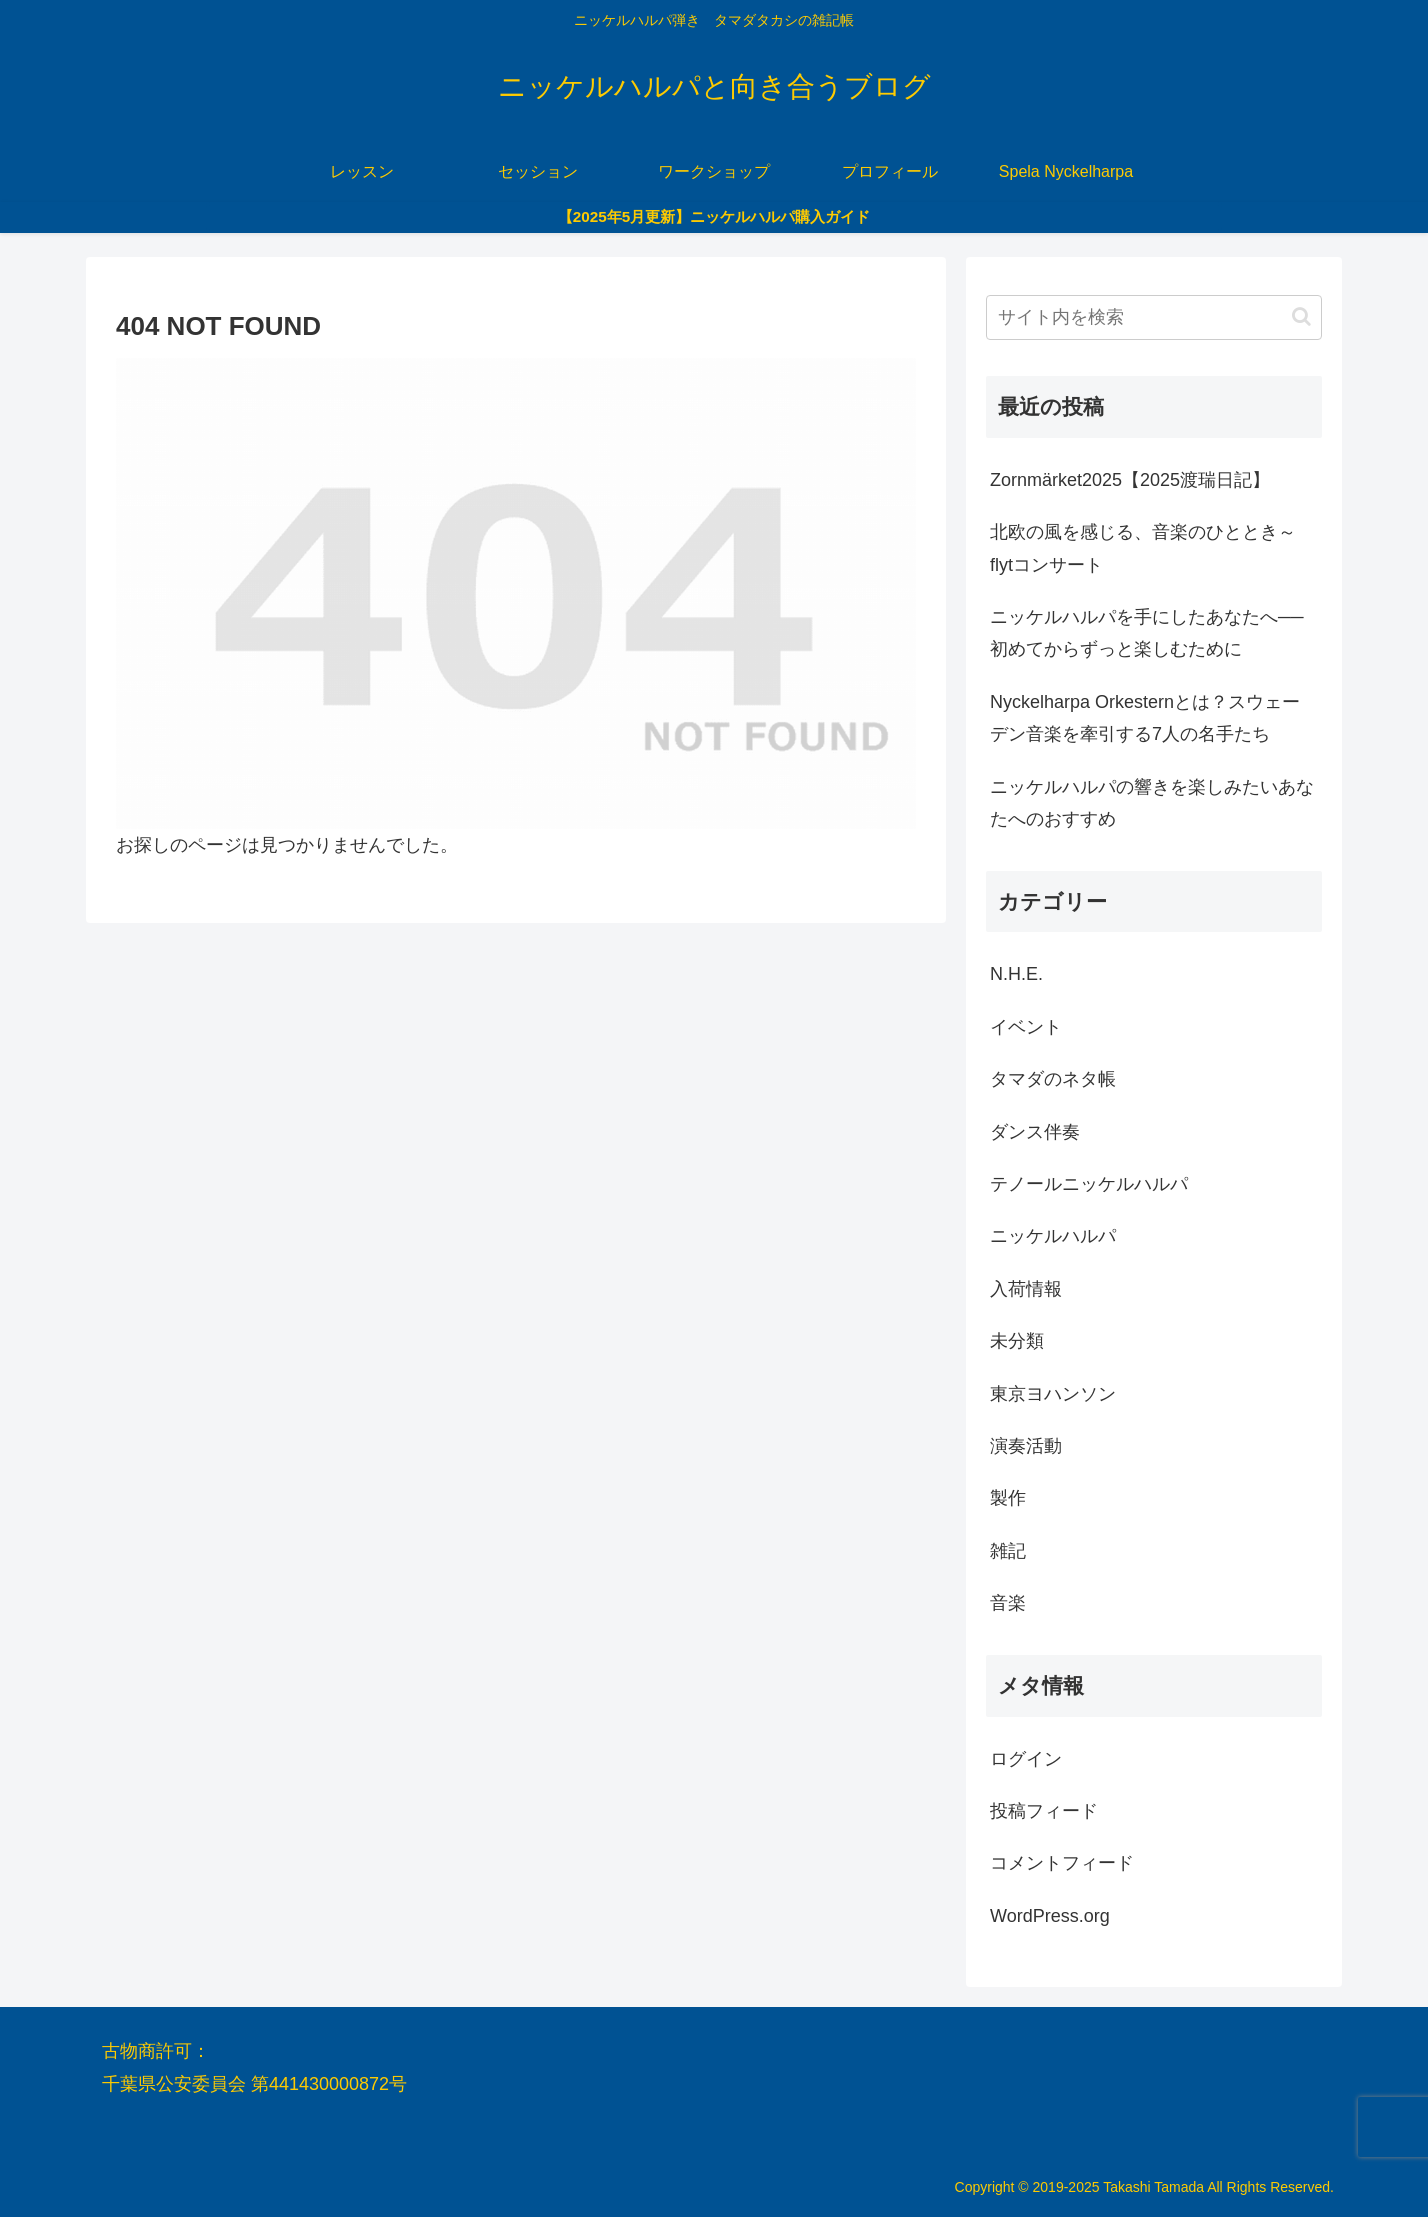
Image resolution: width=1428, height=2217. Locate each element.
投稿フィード (1044, 1811)
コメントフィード (1062, 1863)
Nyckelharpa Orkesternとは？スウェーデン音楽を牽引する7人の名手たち (1145, 718)
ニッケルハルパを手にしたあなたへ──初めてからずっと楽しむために (1147, 633)
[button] (1301, 316)
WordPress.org (1050, 1916)
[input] (1154, 317)
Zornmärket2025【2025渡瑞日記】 (1130, 480)
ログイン (1026, 1759)
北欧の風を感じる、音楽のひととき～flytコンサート (1143, 548)
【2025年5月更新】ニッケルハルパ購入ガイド (714, 216)
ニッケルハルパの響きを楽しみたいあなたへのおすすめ (1152, 803)
